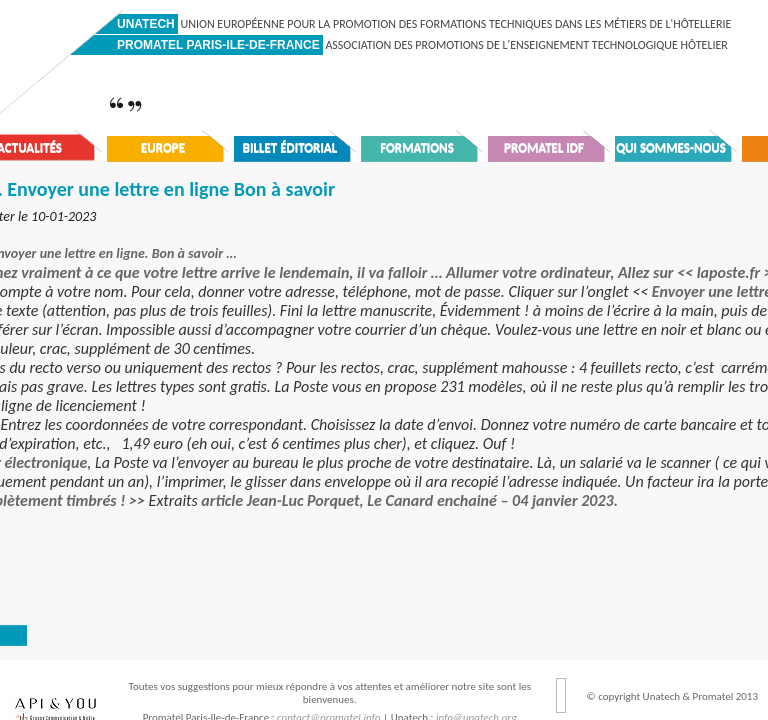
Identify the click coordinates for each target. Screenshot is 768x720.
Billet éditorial (290, 147)
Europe (163, 147)
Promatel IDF (544, 147)
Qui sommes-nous (671, 147)
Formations (417, 147)
